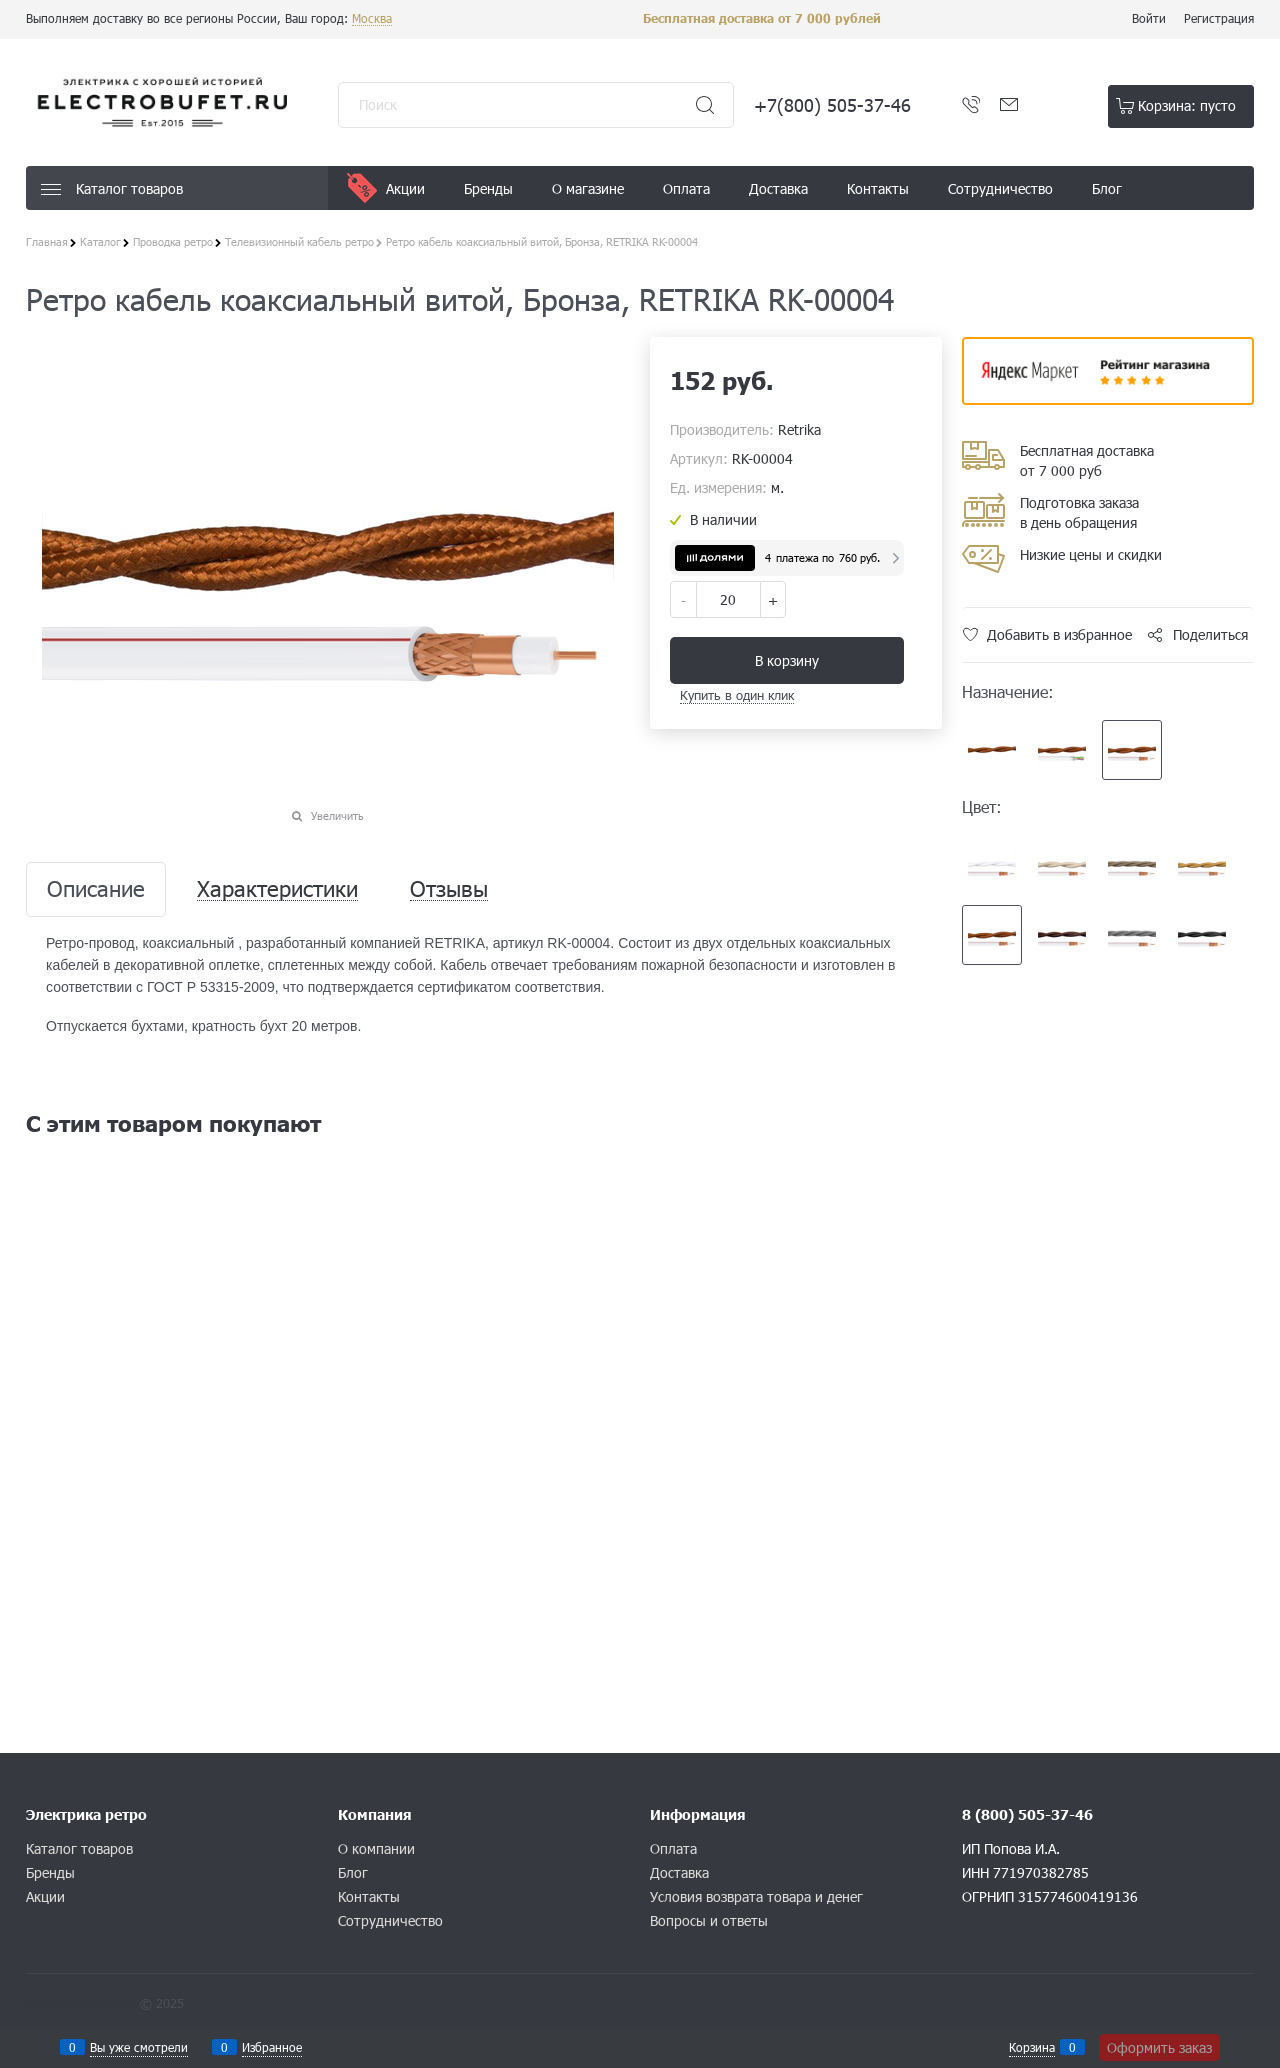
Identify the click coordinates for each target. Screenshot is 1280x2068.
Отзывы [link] (449, 889)
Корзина (1032, 2047)
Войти (1149, 18)
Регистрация (1219, 18)
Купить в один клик (737, 695)
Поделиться (1210, 634)
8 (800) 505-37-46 (1027, 1814)
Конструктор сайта (81, 2003)
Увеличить (337, 815)
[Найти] (705, 105)
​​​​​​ (1108, 398)
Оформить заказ (1159, 2047)
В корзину (787, 660)
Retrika (799, 429)
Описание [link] (96, 889)
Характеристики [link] (277, 889)
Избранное (272, 2047)
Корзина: (1187, 105)
